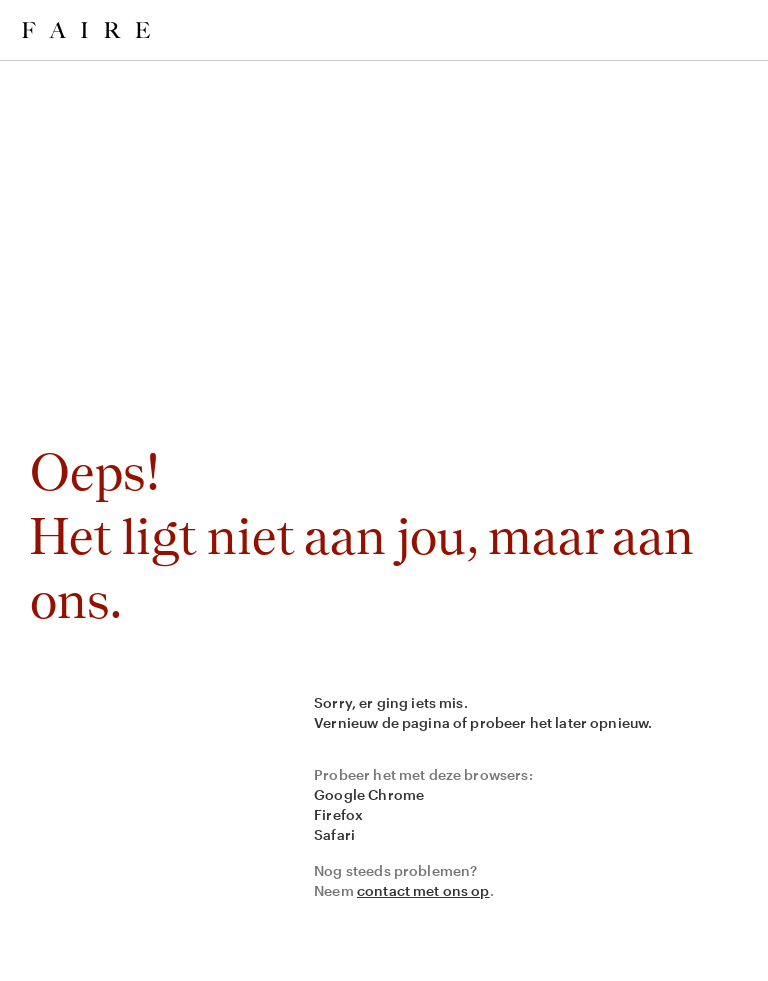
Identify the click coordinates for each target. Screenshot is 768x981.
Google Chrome (369, 794)
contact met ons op (423, 890)
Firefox (338, 814)
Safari (334, 834)
